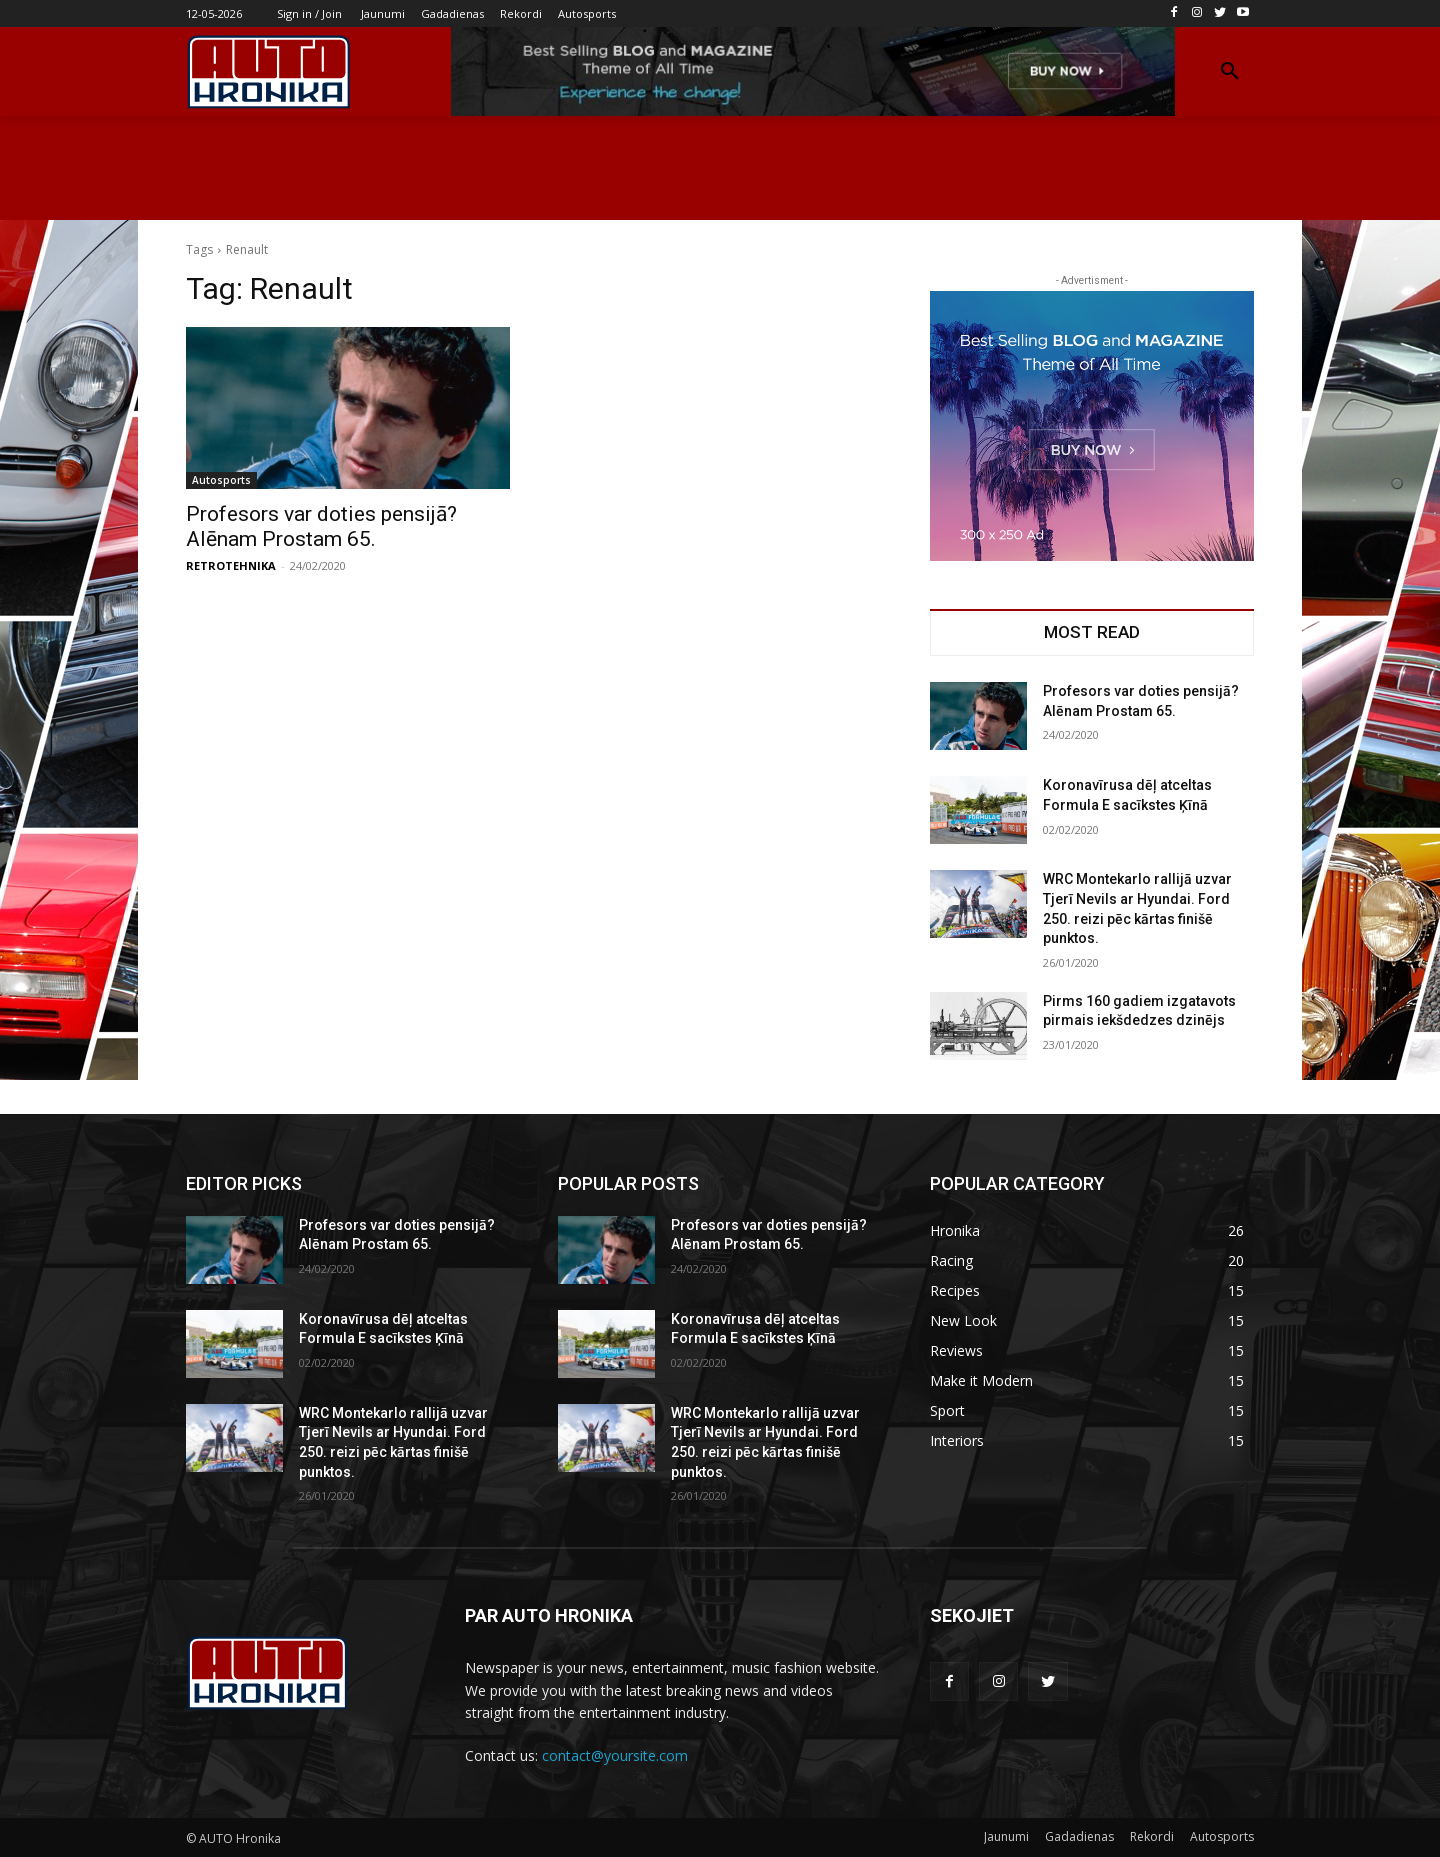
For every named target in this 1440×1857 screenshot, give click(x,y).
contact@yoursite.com (615, 1755)
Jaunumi (1006, 1836)
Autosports (221, 480)
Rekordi (1152, 1836)
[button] (1230, 72)
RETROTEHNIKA (231, 565)
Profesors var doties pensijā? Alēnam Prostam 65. (321, 526)
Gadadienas (1079, 1836)
